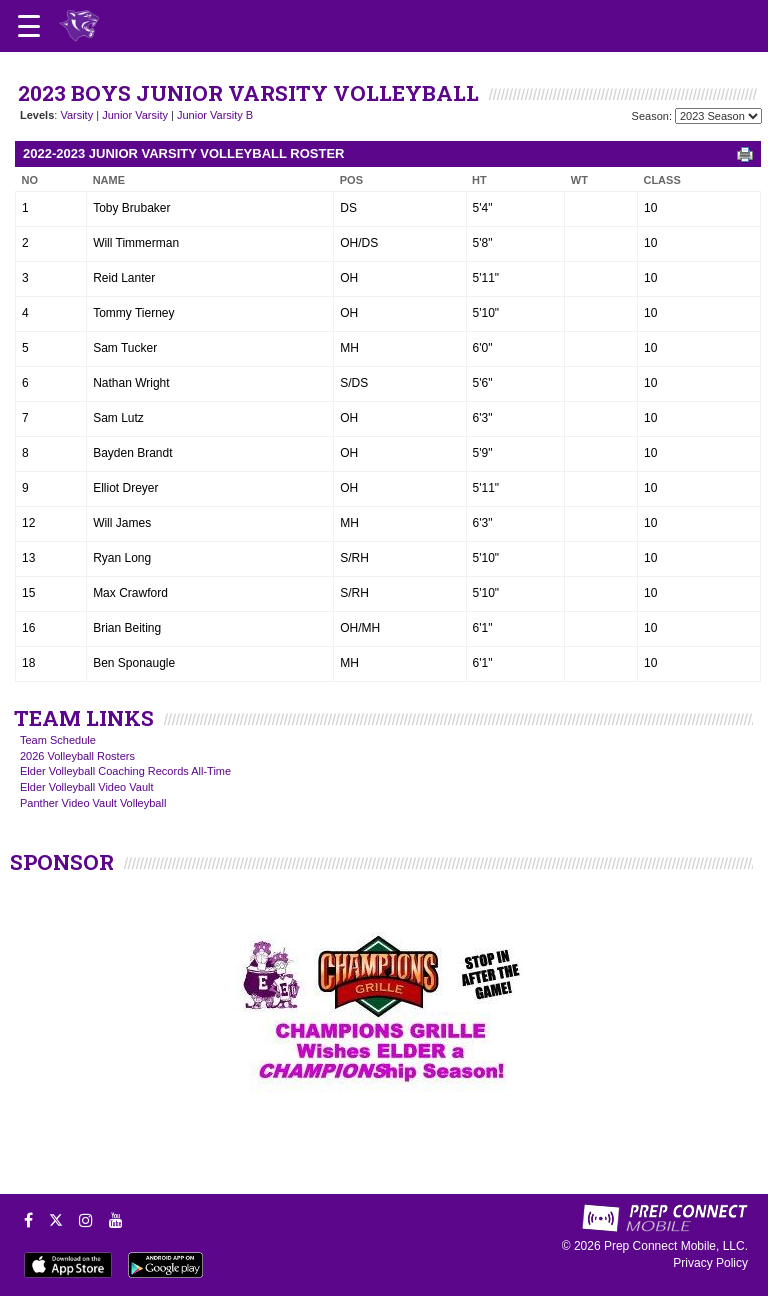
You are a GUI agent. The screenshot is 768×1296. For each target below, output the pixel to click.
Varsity (76, 115)
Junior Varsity (135, 115)
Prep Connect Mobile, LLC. (676, 1246)
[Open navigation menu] (29, 26)
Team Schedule (58, 740)
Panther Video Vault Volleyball (93, 803)
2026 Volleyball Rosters (77, 756)
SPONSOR (62, 862)
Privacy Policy (710, 1263)
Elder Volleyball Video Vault (87, 787)
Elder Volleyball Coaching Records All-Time (125, 771)
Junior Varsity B (215, 115)
